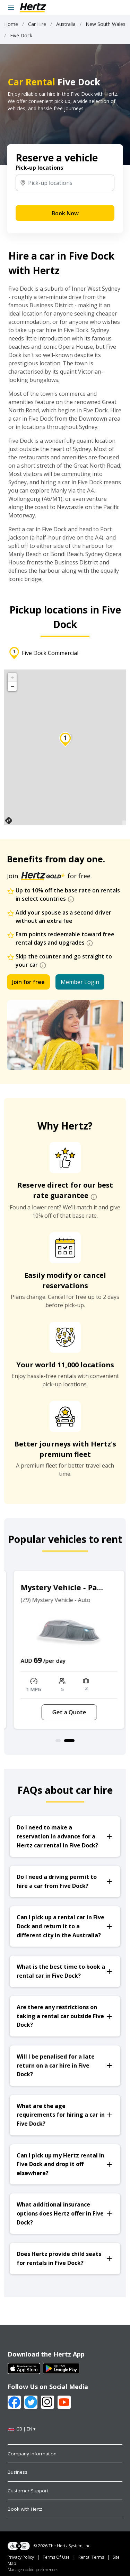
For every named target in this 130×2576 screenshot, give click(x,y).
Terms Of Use (56, 2557)
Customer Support (28, 2491)
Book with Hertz (25, 2509)
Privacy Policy (21, 2557)
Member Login (80, 982)
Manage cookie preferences (33, 2570)
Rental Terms (91, 2557)
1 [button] (60, 1741)
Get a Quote (65, 1712)
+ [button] (12, 677)
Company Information (32, 2454)
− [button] (12, 686)
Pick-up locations (39, 167)
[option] (65, 1649)
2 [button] (72, 1741)
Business (17, 2472)
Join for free (28, 982)
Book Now (65, 213)
